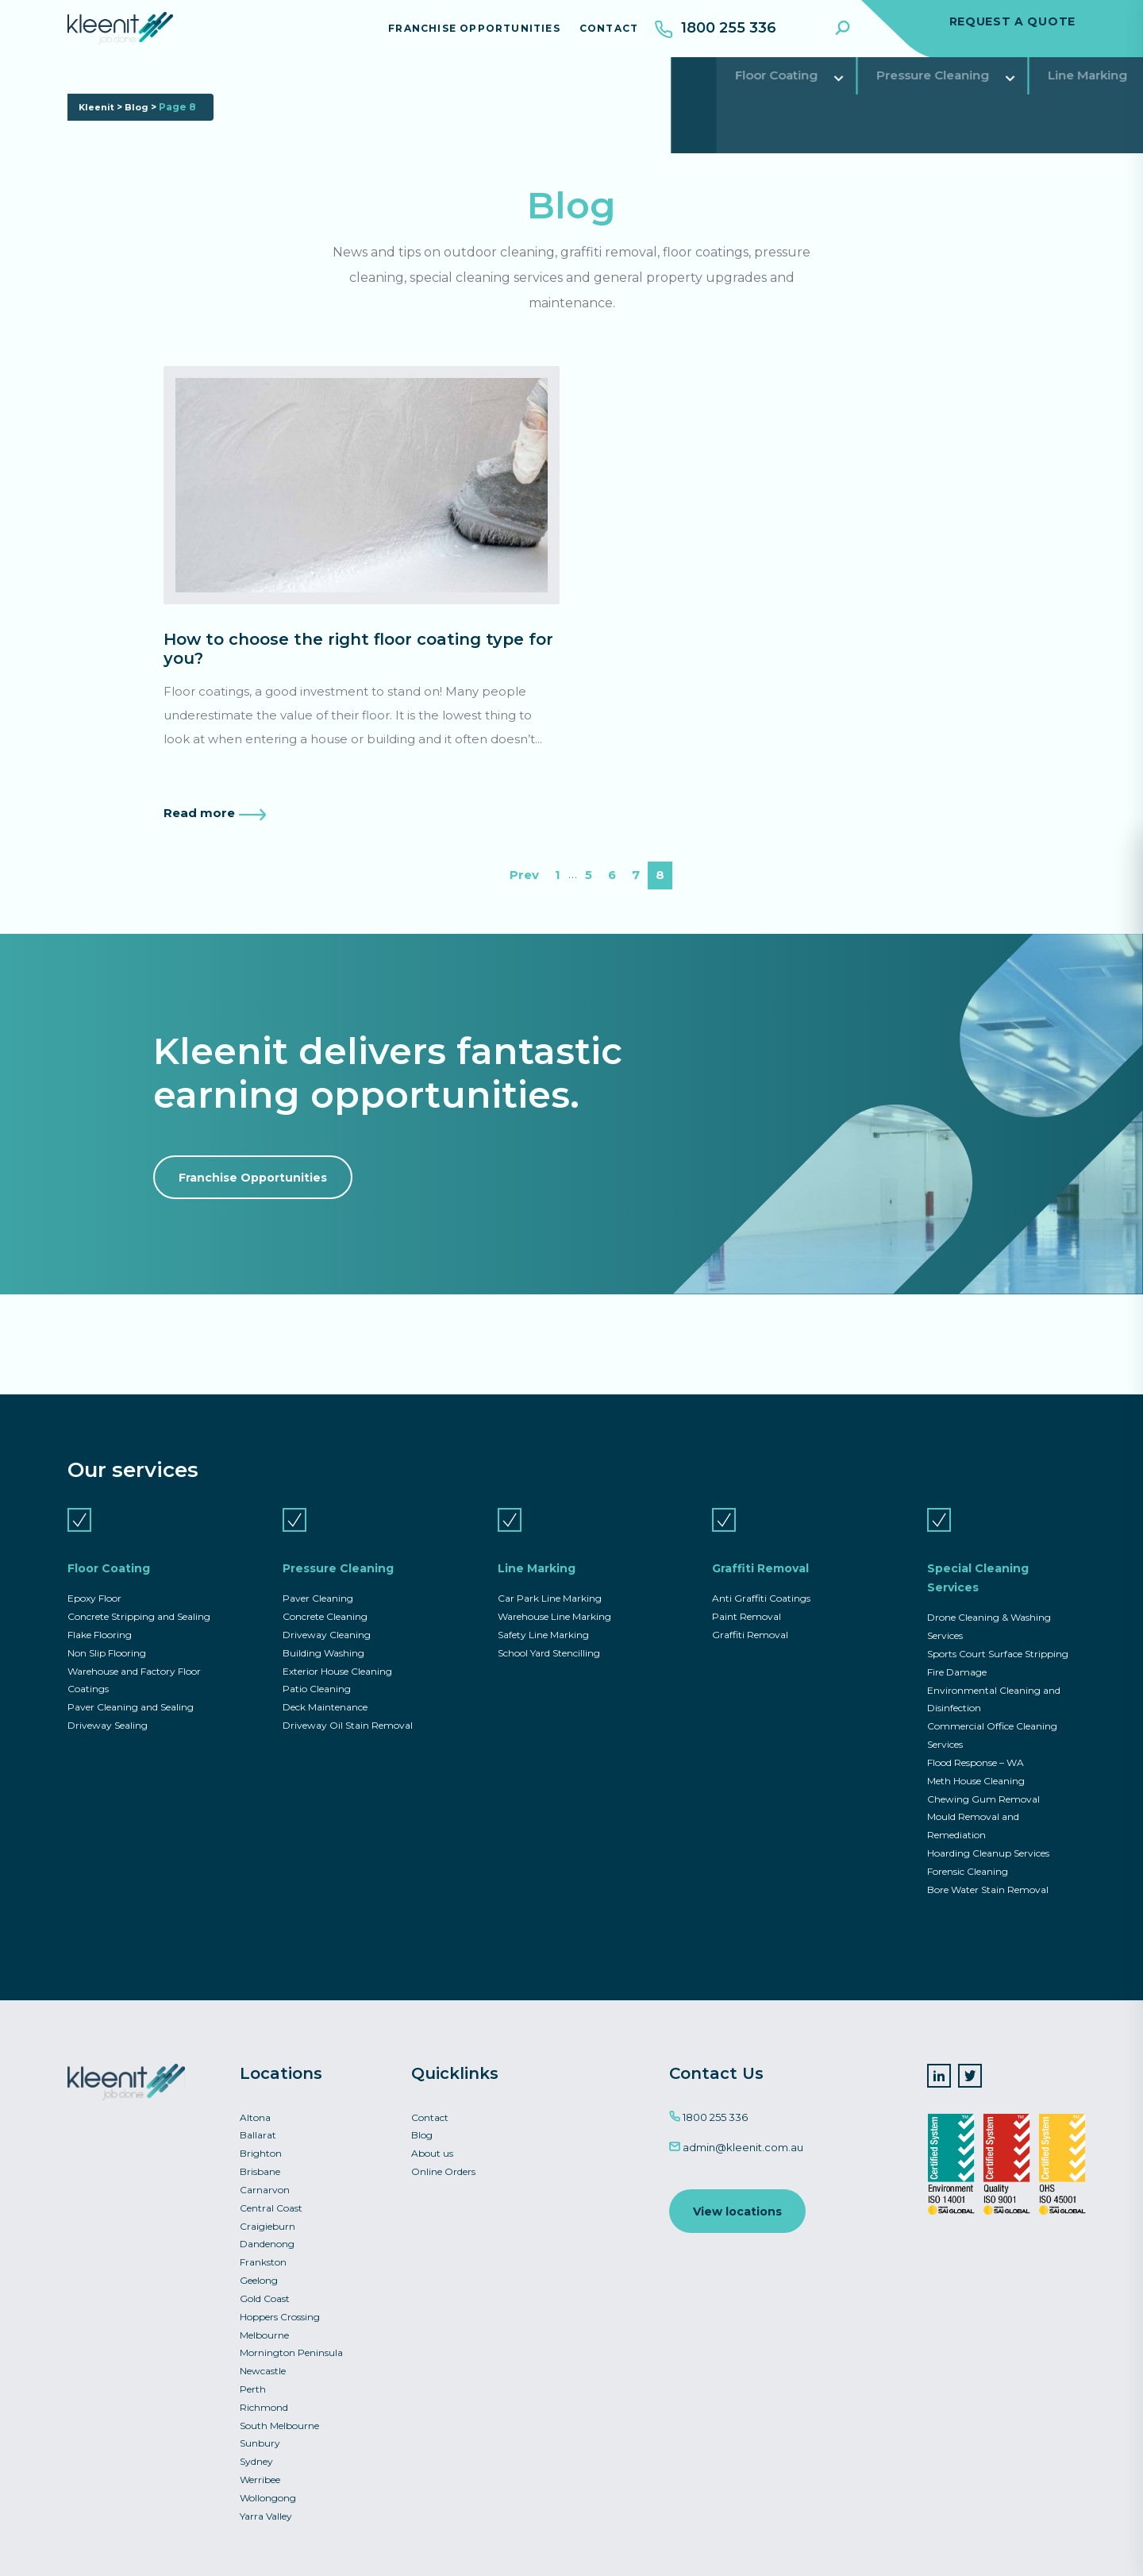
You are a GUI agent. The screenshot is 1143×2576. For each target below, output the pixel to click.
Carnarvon (265, 2180)
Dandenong (267, 2236)
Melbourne (264, 2329)
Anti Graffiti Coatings (761, 1580)
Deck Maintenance (325, 1692)
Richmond (264, 2403)
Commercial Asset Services (953, 90)
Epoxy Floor (94, 1580)
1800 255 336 (708, 2106)
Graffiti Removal (559, 90)
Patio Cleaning (317, 1673)
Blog (141, 142)
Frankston (263, 2255)
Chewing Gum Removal (983, 1785)
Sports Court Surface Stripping (997, 1636)
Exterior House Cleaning (337, 1654)
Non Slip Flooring (106, 1636)
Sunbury (260, 2441)
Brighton (261, 2143)
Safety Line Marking (543, 1617)
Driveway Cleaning (327, 1617)
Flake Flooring (99, 1617)
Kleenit (98, 142)
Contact (596, 35)
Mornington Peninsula (291, 2348)
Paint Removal (746, 1599)
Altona (255, 2106)
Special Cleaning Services (739, 90)
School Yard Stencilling (549, 1636)
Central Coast (271, 2199)
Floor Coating (123, 90)
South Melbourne (279, 2422)
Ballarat (258, 2125)
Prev (523, 882)
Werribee (260, 2477)
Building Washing (323, 1636)
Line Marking (419, 90)
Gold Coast (265, 2292)
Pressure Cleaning (271, 90)
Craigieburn (267, 2217)
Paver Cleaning (318, 1580)
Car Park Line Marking (550, 1580)
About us (432, 2143)
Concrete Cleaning (325, 1599)
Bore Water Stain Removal (988, 1878)
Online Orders (443, 2162)
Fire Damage (957, 1655)
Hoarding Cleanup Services (988, 1840)
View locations (739, 2201)
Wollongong (268, 2496)
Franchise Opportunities (461, 35)
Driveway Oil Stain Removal (348, 1710)
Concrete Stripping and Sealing (138, 1599)
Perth (253, 2384)
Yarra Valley (266, 2514)
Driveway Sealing (107, 1710)
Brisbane (260, 2162)
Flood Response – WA (975, 1748)
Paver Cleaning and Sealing (130, 1692)
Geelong (259, 2273)
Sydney (256, 2459)
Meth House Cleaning (976, 1766)
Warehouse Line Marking (554, 1599)
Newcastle (263, 2366)
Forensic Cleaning (967, 1859)
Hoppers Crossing (280, 2310)
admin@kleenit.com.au (736, 2136)
